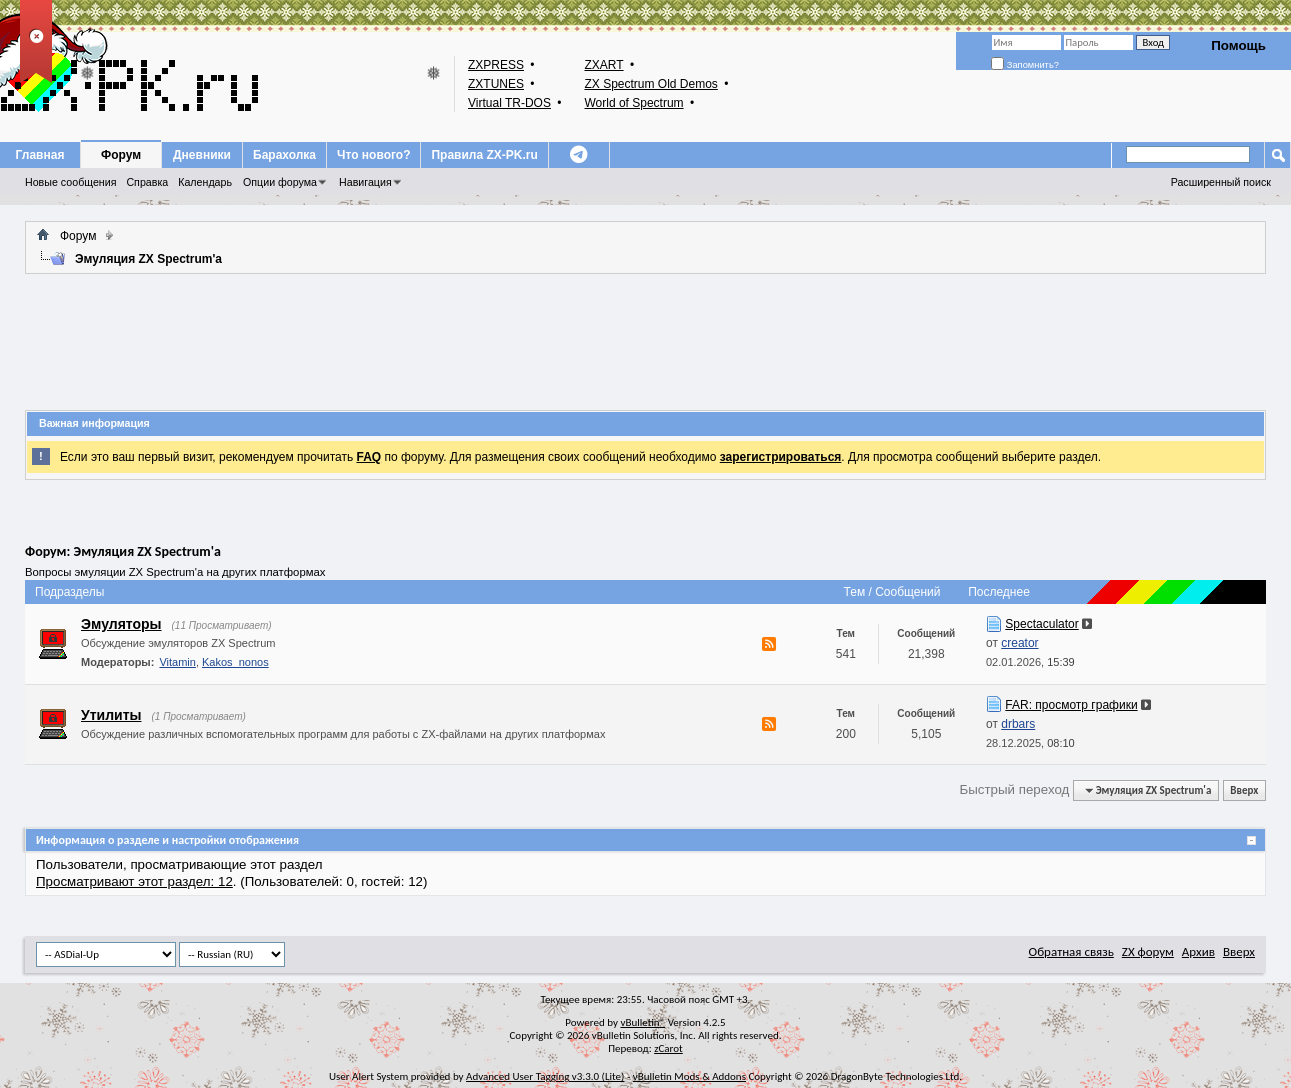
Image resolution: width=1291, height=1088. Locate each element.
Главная (40, 155)
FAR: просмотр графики (1071, 705)
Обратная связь (1071, 951)
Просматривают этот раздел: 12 (134, 881)
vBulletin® (642, 1022)
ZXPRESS (496, 65)
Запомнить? (1025, 65)
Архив (1198, 951)
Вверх (1244, 790)
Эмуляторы (121, 624)
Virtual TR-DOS (509, 103)
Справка (147, 182)
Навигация (365, 182)
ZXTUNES (496, 84)
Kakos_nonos (235, 662)
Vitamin (177, 662)
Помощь (1238, 45)
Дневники (202, 155)
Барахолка (284, 155)
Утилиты (111, 715)
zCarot (668, 1048)
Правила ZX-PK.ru (484, 155)
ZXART (603, 65)
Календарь (205, 182)
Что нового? (373, 155)
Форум (121, 155)
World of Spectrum (633, 103)
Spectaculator (1041, 624)
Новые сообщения (70, 182)
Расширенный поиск (1221, 182)
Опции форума (280, 182)
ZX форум (1148, 951)
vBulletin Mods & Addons (689, 1076)
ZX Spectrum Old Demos (650, 84)
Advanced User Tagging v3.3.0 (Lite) (545, 1076)
